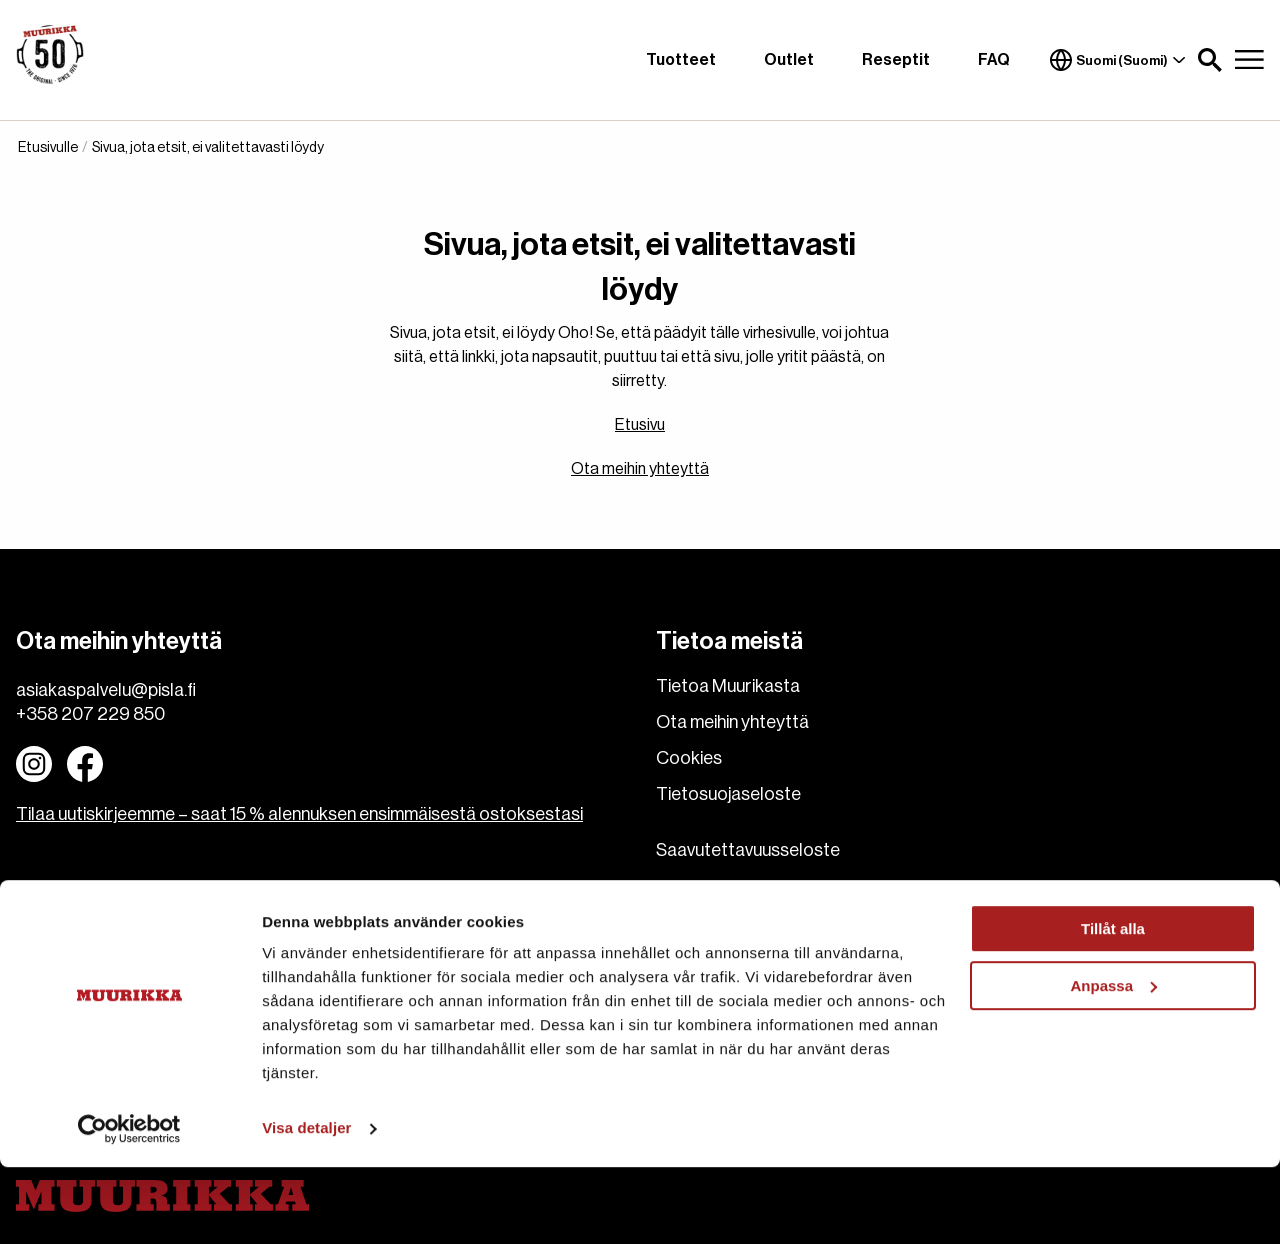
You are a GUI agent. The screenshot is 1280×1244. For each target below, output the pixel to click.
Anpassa (1113, 1061)
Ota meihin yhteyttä (640, 469)
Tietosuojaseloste (728, 794)
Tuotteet (681, 60)
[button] (1210, 60)
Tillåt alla (1113, 1005)
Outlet (789, 60)
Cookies (689, 758)
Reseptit (896, 60)
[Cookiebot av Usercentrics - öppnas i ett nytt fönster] (129, 1205)
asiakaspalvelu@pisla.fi (106, 690)
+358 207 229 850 (90, 714)
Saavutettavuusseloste (748, 850)
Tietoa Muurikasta (728, 686)
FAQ (994, 60)
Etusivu (640, 425)
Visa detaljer (306, 1204)
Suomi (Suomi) (1118, 60)
